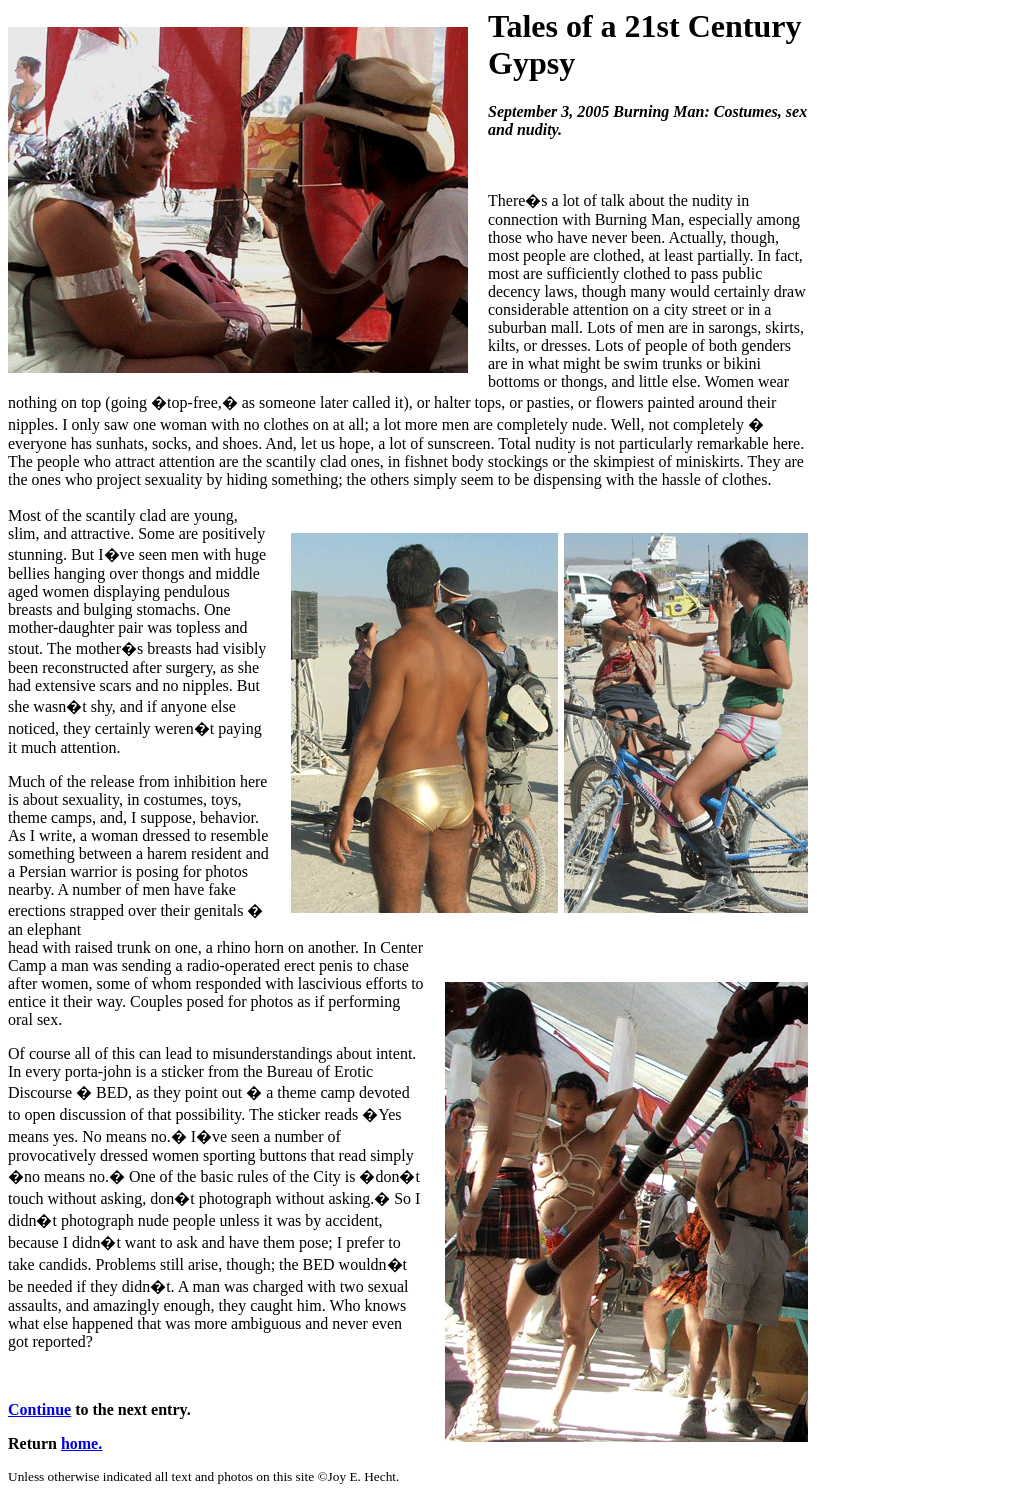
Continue (39, 1409)
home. (81, 1443)
